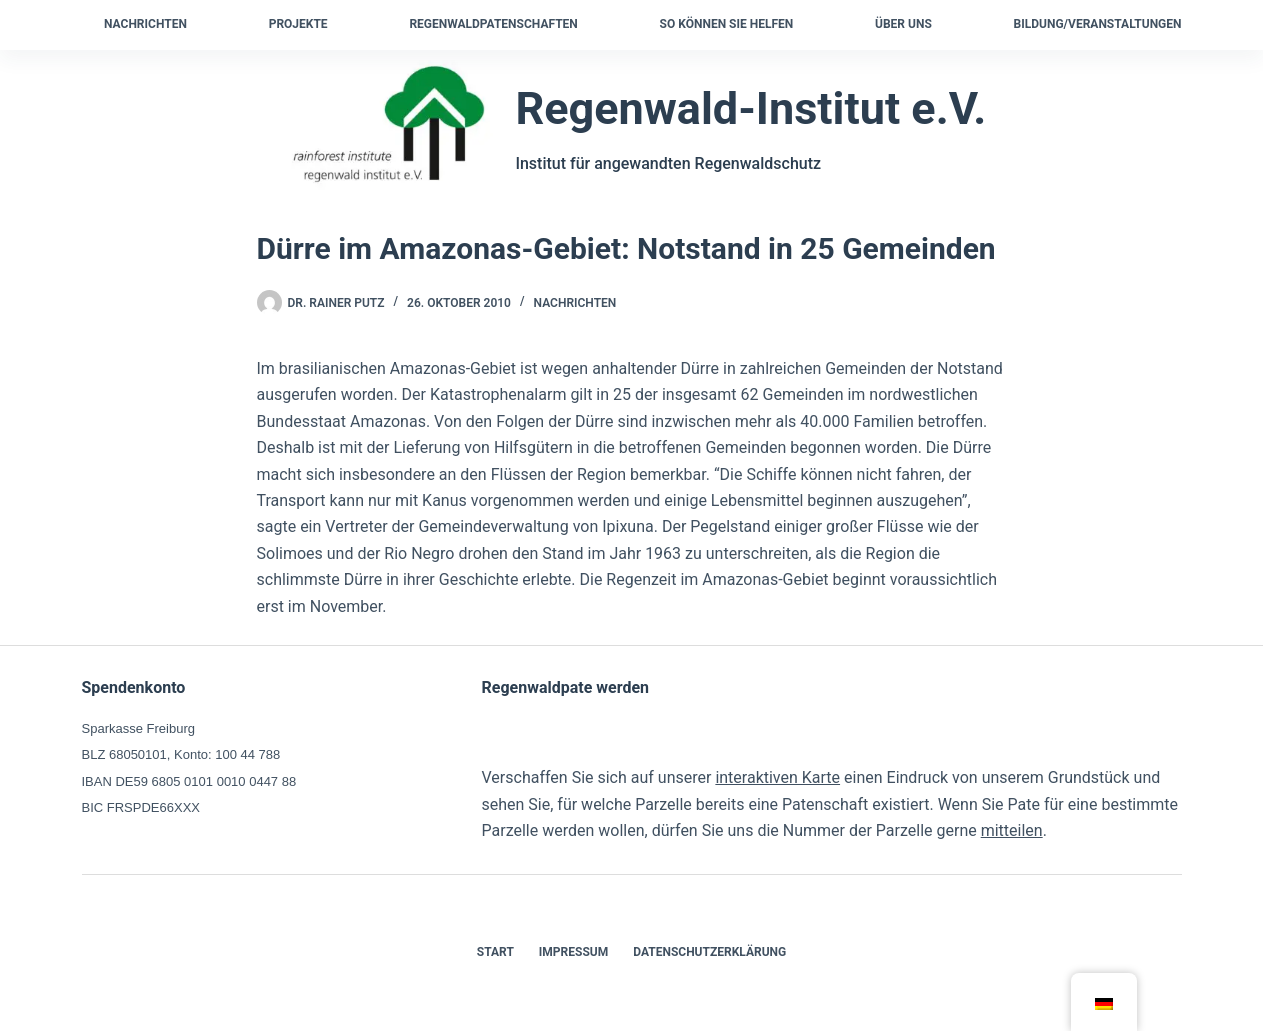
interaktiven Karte (777, 777)
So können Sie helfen (727, 24)
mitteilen (1012, 830)
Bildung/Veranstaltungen (1098, 24)
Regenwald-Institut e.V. (750, 108)
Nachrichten (145, 24)
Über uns (903, 24)
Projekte (298, 24)
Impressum (573, 952)
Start (495, 952)
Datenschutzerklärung (709, 952)
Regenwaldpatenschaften (493, 24)
